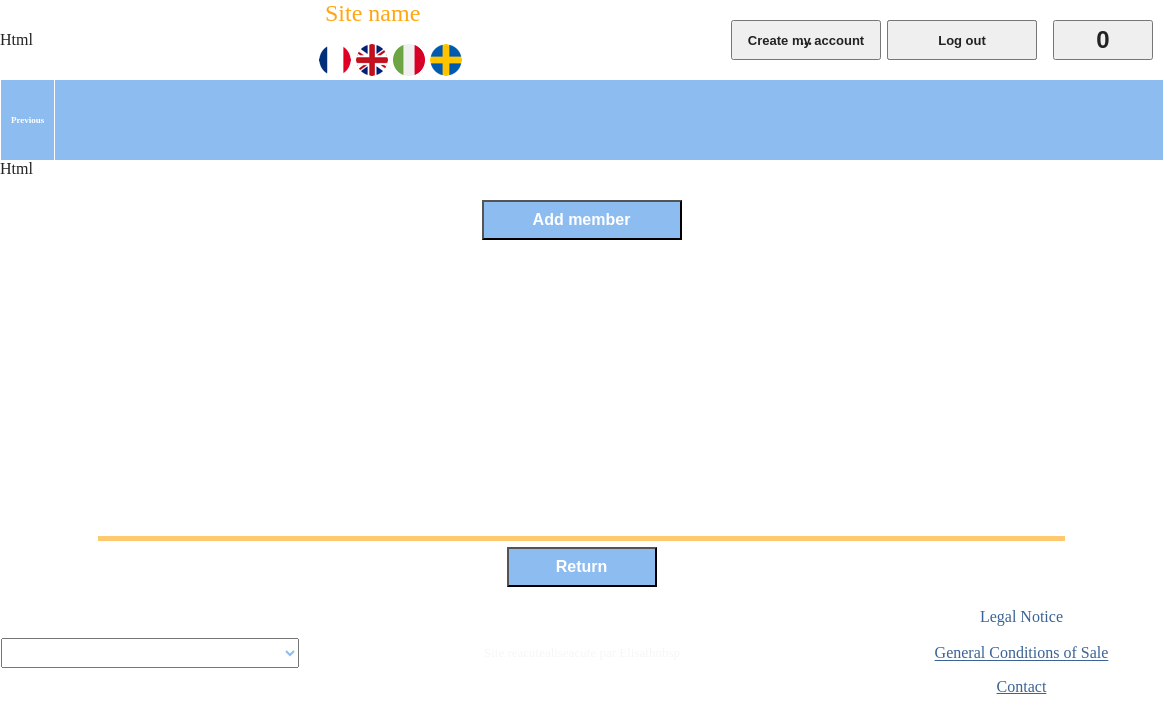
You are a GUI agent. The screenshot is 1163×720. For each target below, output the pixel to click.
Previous (27, 120)
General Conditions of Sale (1022, 653)
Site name (372, 13)
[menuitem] (27, 120)
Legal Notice (1021, 616)
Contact (1022, 686)
